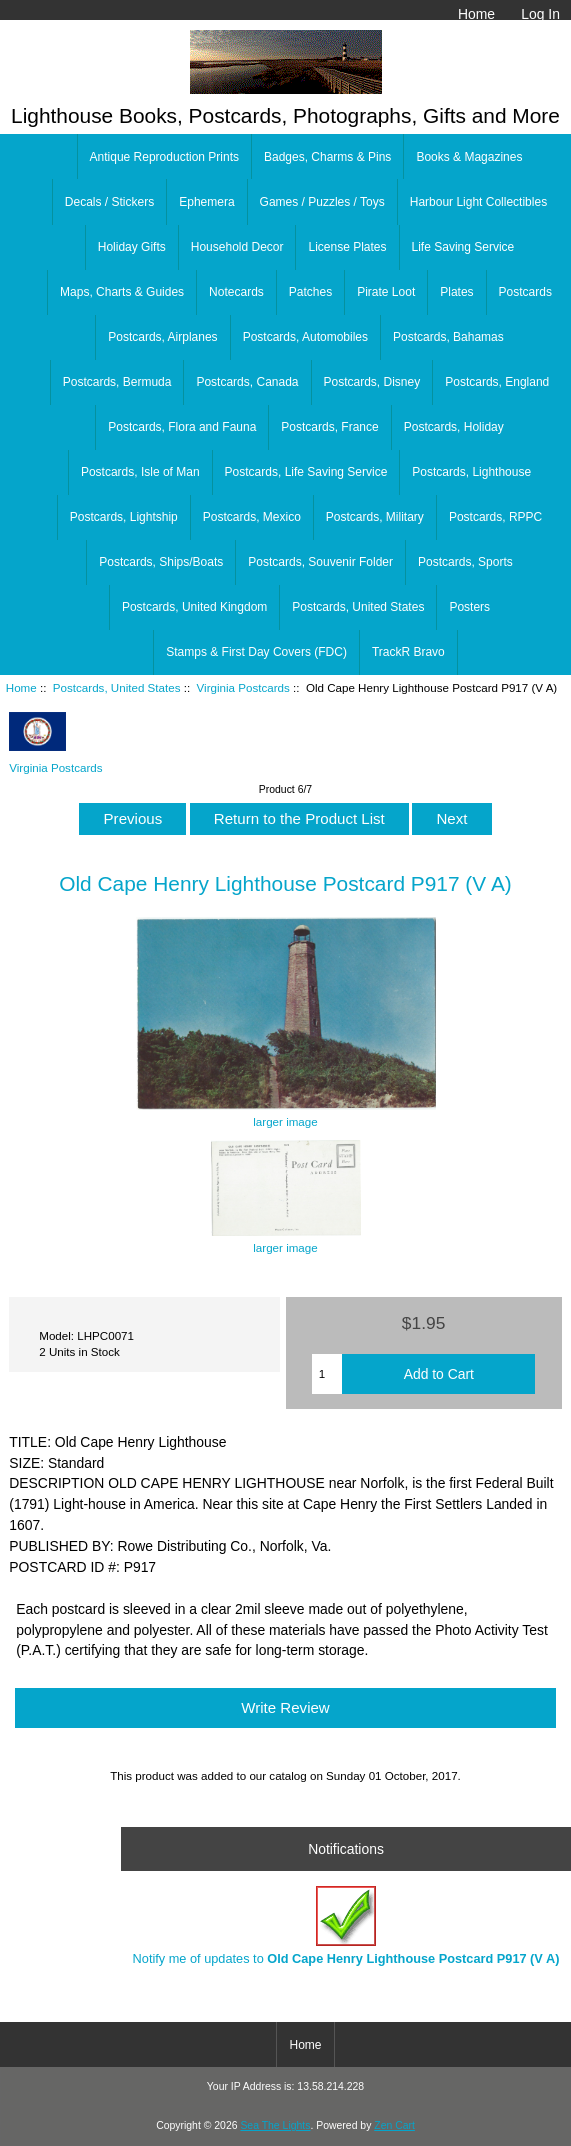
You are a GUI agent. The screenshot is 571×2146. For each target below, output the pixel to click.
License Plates (347, 247)
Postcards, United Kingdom (194, 607)
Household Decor (237, 247)
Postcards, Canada (247, 382)
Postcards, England (497, 382)
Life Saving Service (463, 247)
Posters (469, 607)
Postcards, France (329, 427)
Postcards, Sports (465, 562)
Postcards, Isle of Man (140, 472)
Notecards (236, 292)
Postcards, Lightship (124, 517)
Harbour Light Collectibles (478, 202)
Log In (540, 14)
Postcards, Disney (372, 382)
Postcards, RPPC (495, 517)
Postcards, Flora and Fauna (182, 427)
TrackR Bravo (408, 652)
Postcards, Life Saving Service (306, 472)
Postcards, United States (117, 687)
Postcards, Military (375, 517)
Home (476, 14)
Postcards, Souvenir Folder (320, 562)
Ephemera (206, 202)
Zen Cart (394, 2125)
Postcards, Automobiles (305, 337)
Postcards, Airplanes (162, 337)
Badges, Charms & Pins (327, 157)
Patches (310, 292)
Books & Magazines (469, 157)
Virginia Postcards (243, 687)
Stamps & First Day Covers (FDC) (256, 652)
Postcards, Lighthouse (471, 472)
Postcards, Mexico (252, 517)
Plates (456, 292)
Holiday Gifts (132, 247)
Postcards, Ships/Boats (161, 562)
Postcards (525, 292)
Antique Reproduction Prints (164, 157)
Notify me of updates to (346, 1925)
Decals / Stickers (109, 202)
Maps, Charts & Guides (122, 292)
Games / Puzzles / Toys (322, 202)
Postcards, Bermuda (117, 382)
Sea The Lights (275, 2125)
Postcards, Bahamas (448, 337)
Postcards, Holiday (454, 427)
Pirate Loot (386, 292)
